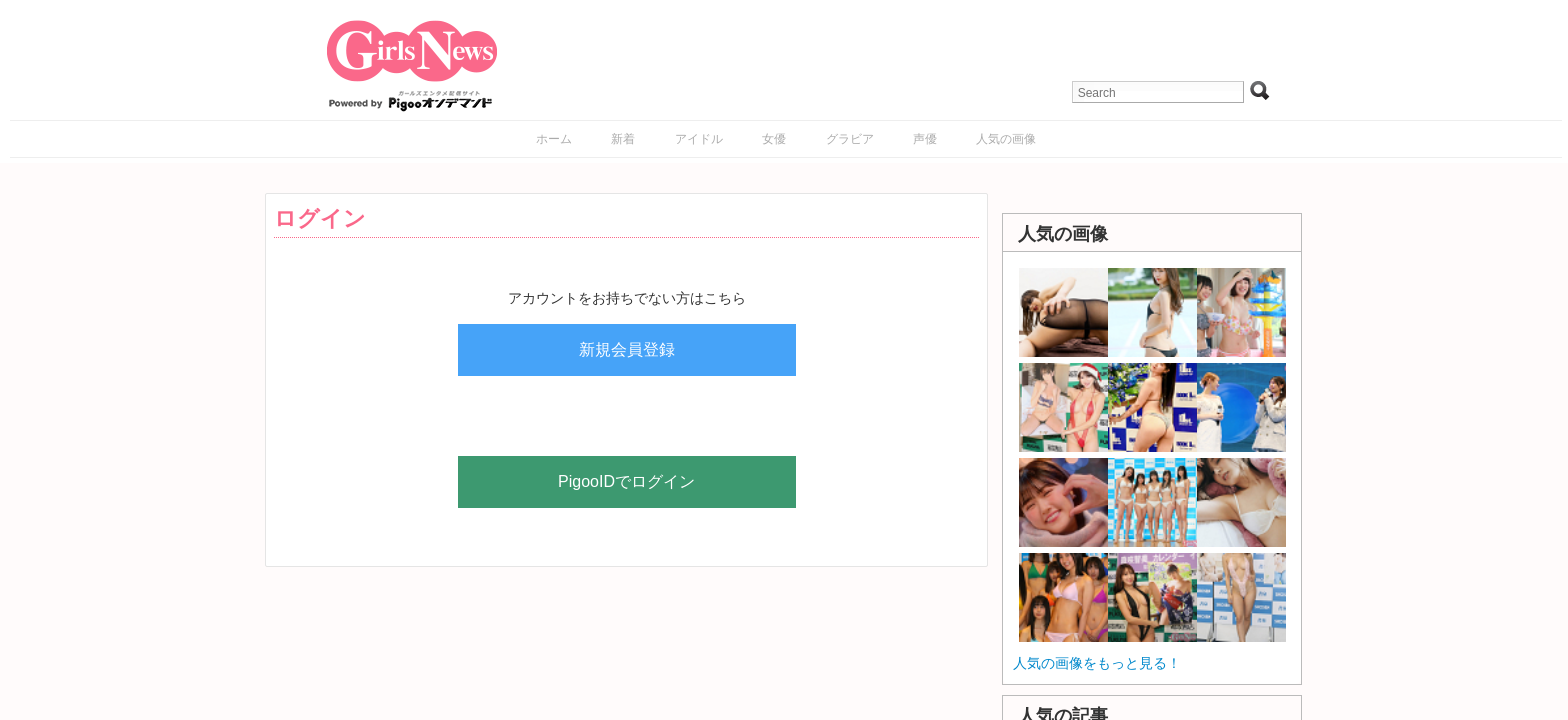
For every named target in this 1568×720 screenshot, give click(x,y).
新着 (623, 139)
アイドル (699, 139)
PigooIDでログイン (626, 481)
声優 (925, 139)
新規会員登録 (627, 349)
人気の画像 (1006, 139)
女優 (774, 139)
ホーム (554, 139)
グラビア (850, 139)
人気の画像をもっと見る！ (1097, 663)
